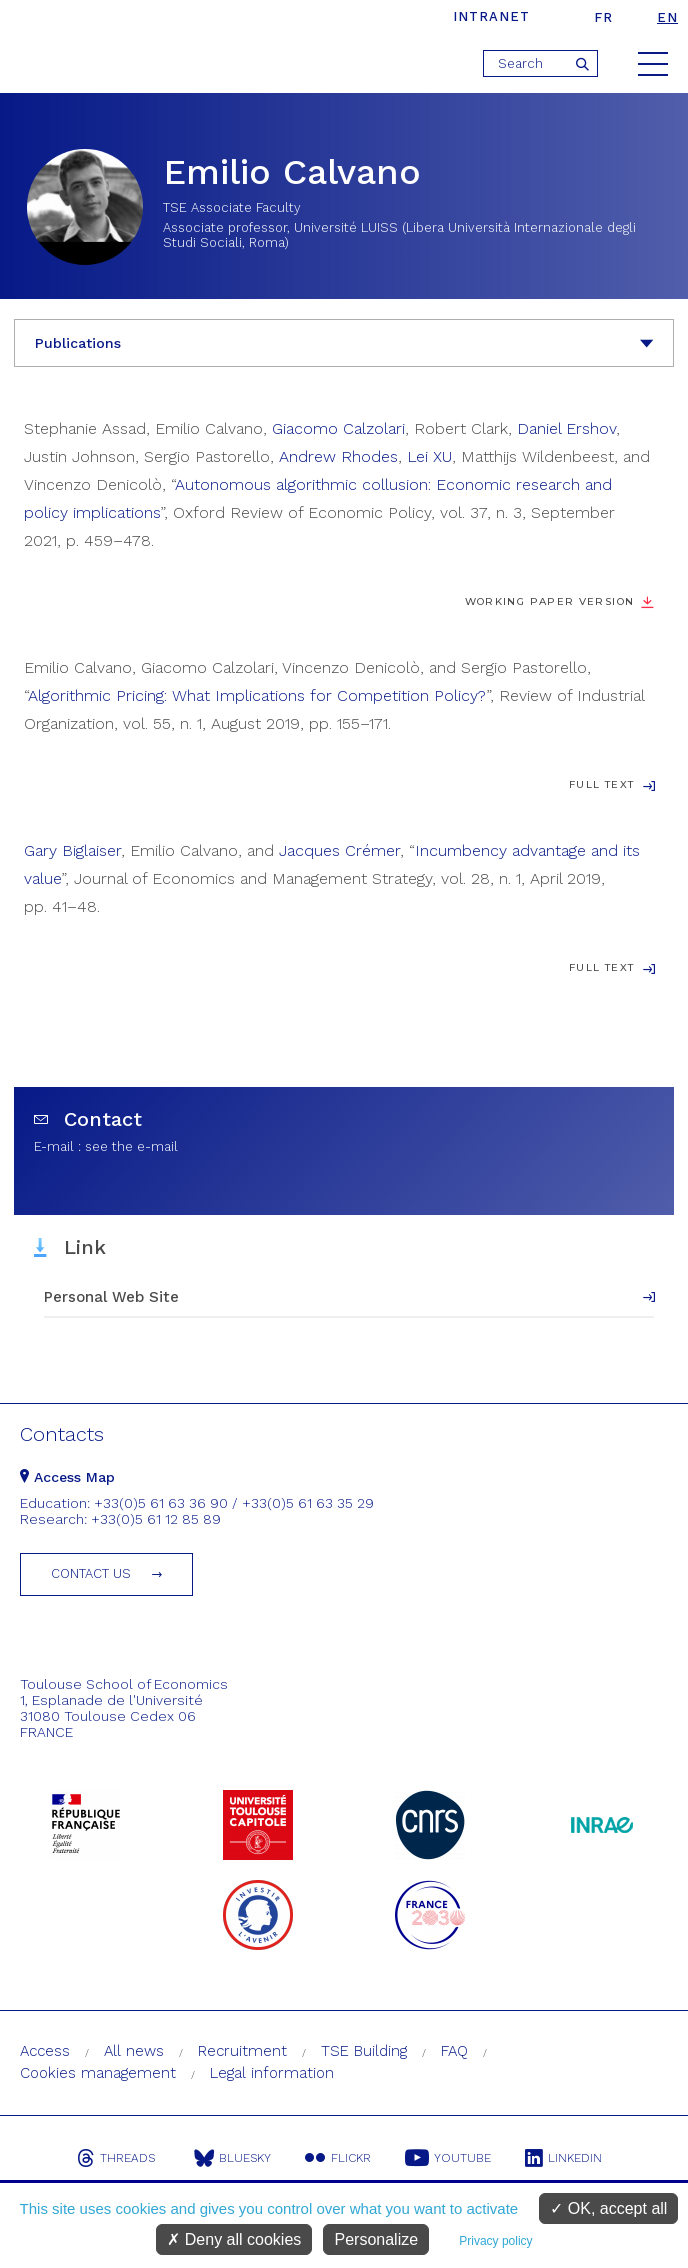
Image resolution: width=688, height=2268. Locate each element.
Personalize (376, 2239)
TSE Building (364, 2051)
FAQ (454, 2051)
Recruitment (242, 2051)
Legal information (272, 2073)
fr (603, 17)
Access (45, 2051)
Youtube (448, 2158)
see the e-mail (131, 1146)
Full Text (601, 784)
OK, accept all (608, 2208)
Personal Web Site (111, 1297)
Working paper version (550, 601)
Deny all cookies (234, 2239)
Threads (116, 2158)
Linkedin (563, 2158)
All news (134, 2051)
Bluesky (232, 2158)
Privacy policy (495, 2241)
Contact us (91, 1573)
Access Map (67, 1477)
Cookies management (98, 2073)
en (667, 17)
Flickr (338, 2158)
